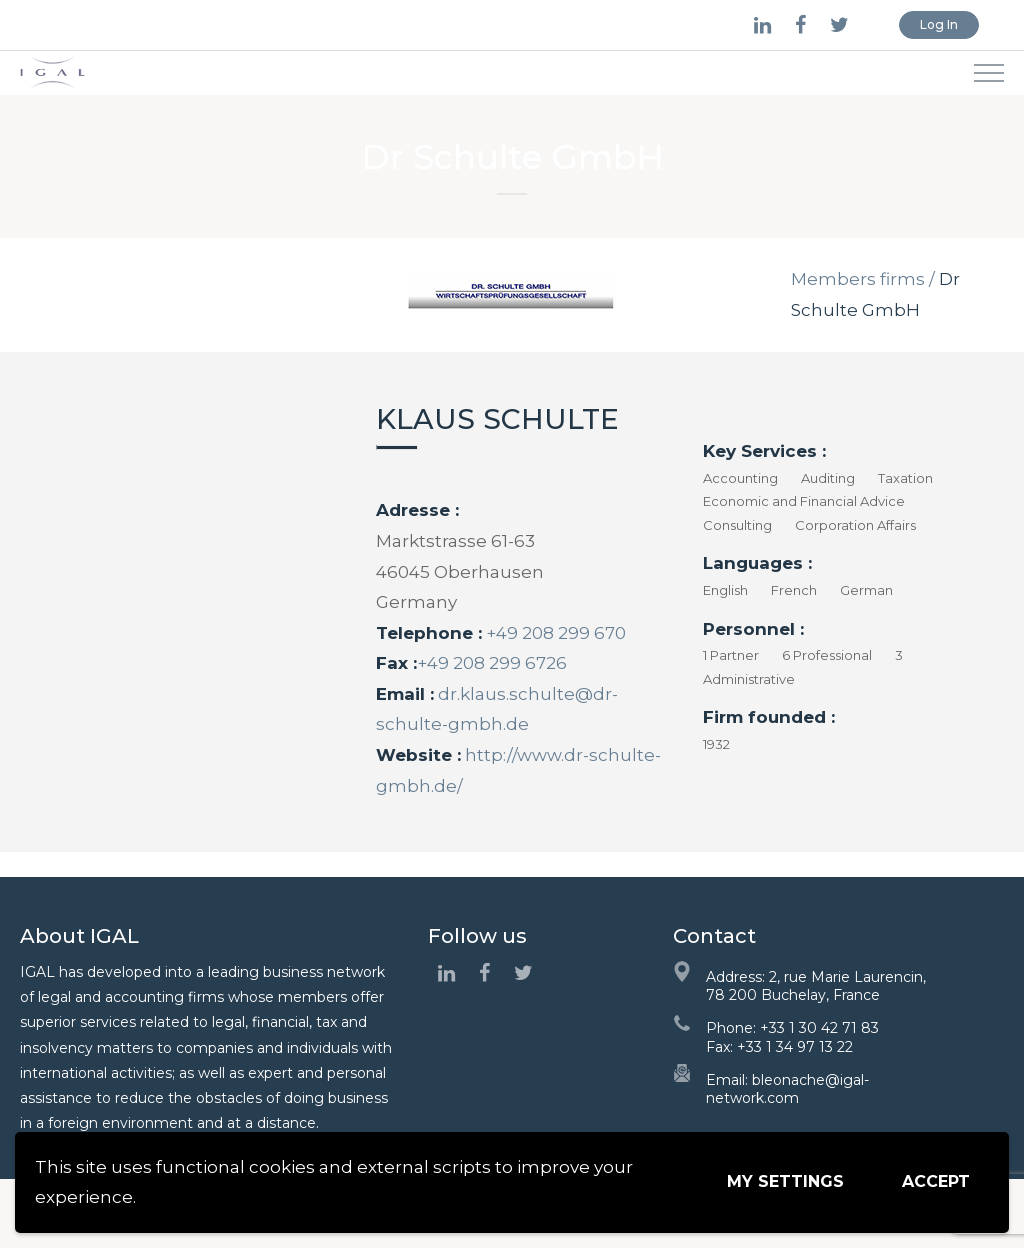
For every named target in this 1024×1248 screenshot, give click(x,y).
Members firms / (863, 279)
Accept (936, 1181)
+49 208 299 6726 (492, 663)
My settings (785, 1181)
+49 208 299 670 (554, 633)
